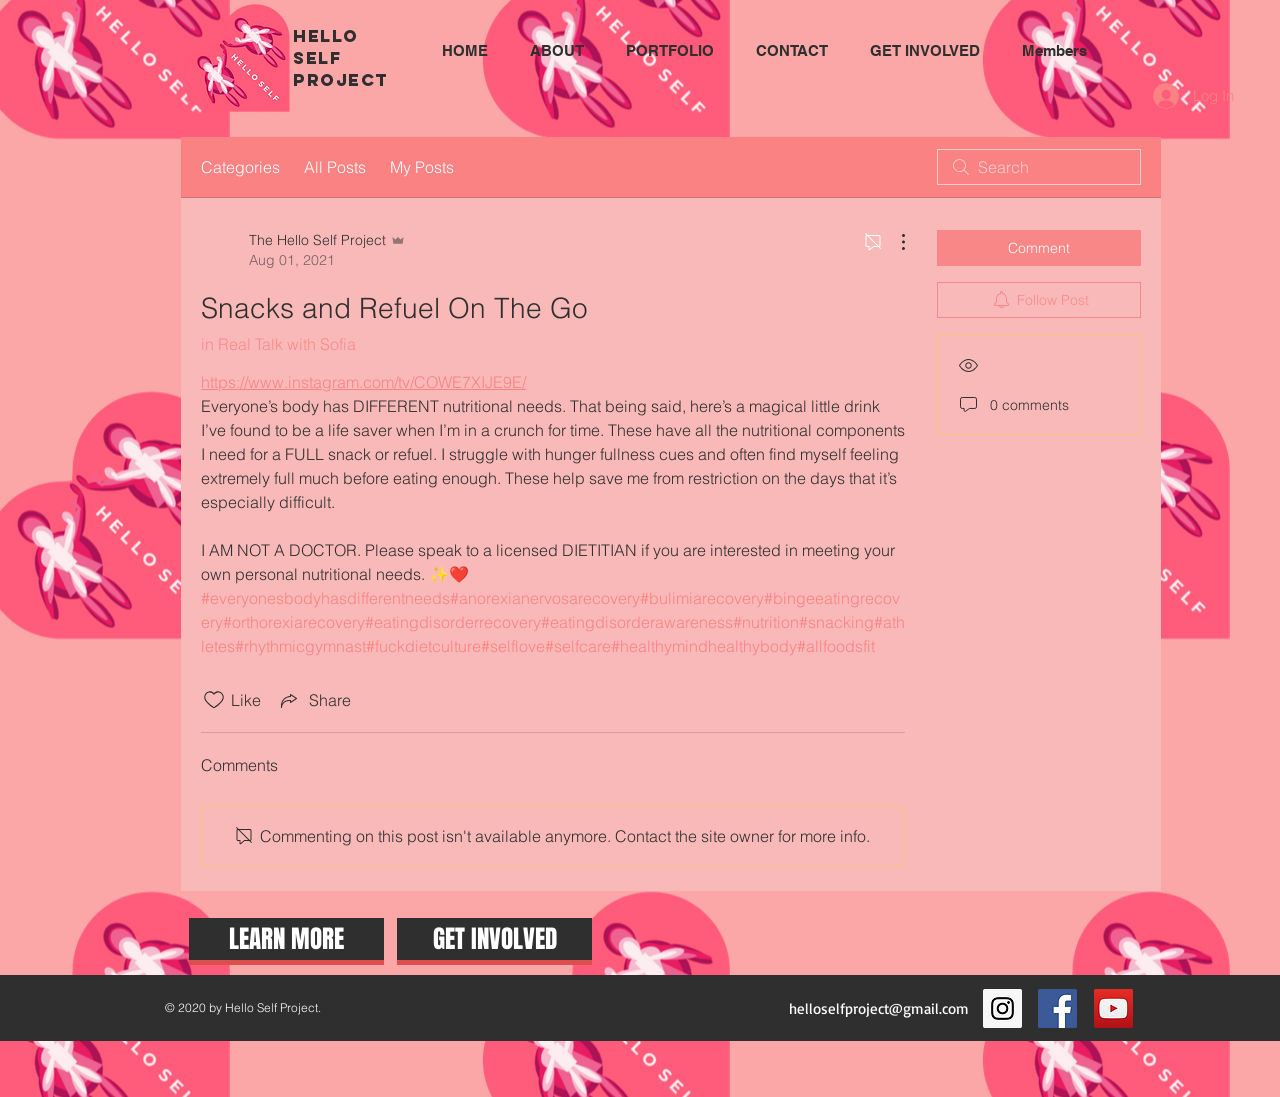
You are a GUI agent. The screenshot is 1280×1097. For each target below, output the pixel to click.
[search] (1039, 167)
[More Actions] (893, 242)
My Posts (422, 167)
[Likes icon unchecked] (214, 700)
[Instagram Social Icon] (1002, 1008)
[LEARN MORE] (286, 939)
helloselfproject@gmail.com (879, 1008)
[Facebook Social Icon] (1057, 1008)
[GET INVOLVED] (494, 939)
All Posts (335, 167)
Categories (240, 167)
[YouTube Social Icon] (1113, 1008)
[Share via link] (314, 700)
